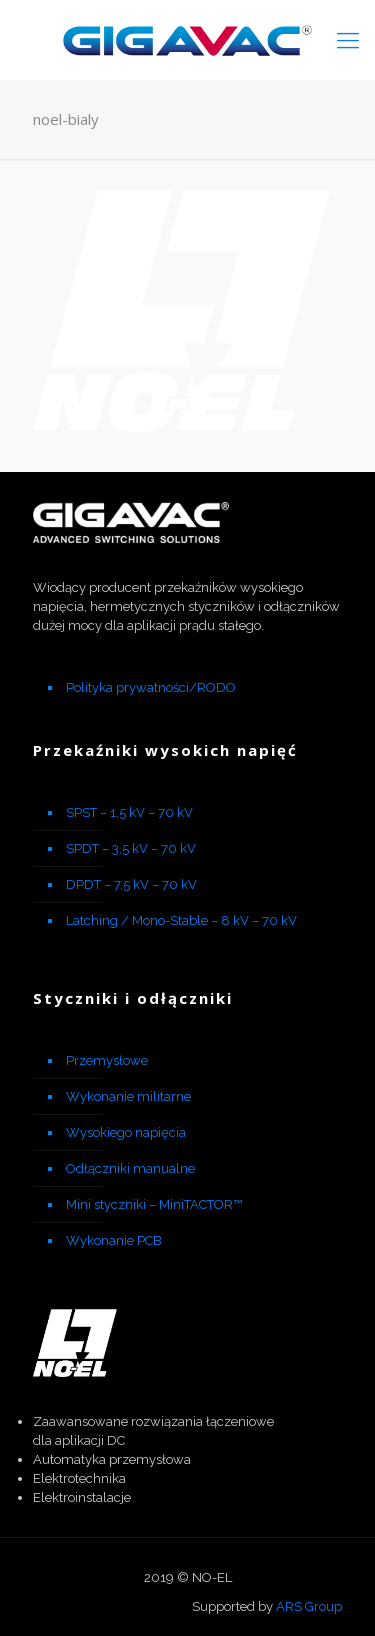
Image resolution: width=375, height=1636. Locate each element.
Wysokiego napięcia (126, 1132)
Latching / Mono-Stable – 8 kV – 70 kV (181, 920)
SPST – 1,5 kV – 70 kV (129, 812)
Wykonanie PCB (114, 1240)
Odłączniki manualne (130, 1168)
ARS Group (309, 1606)
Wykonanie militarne (128, 1096)
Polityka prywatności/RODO (151, 687)
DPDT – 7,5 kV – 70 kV (131, 884)
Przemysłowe (107, 1060)
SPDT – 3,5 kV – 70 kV (131, 848)
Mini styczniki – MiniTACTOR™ (154, 1204)
